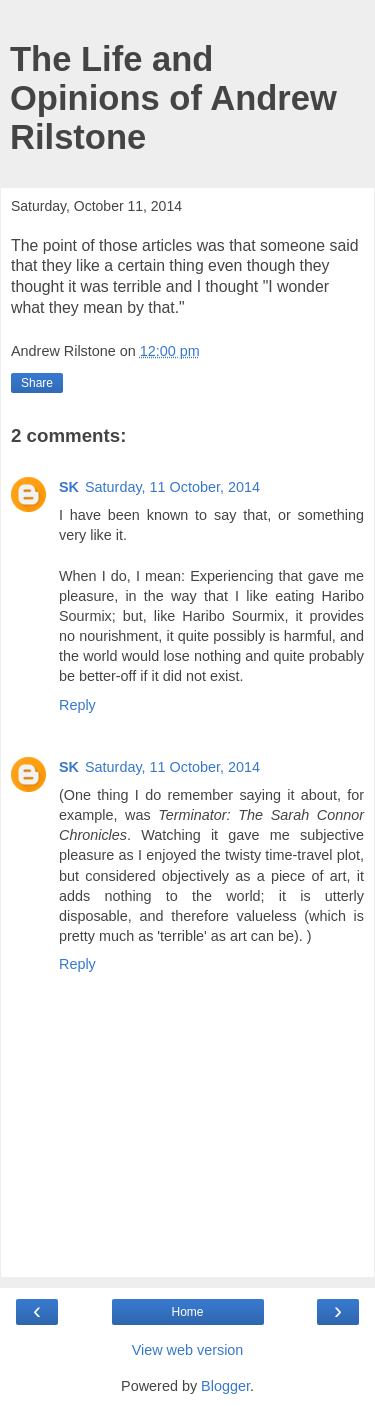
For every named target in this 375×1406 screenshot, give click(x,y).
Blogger (225, 1386)
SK (69, 487)
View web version (188, 1350)
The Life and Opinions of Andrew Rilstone (173, 98)
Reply (77, 705)
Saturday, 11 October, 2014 (172, 487)
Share (37, 383)
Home (187, 1312)
